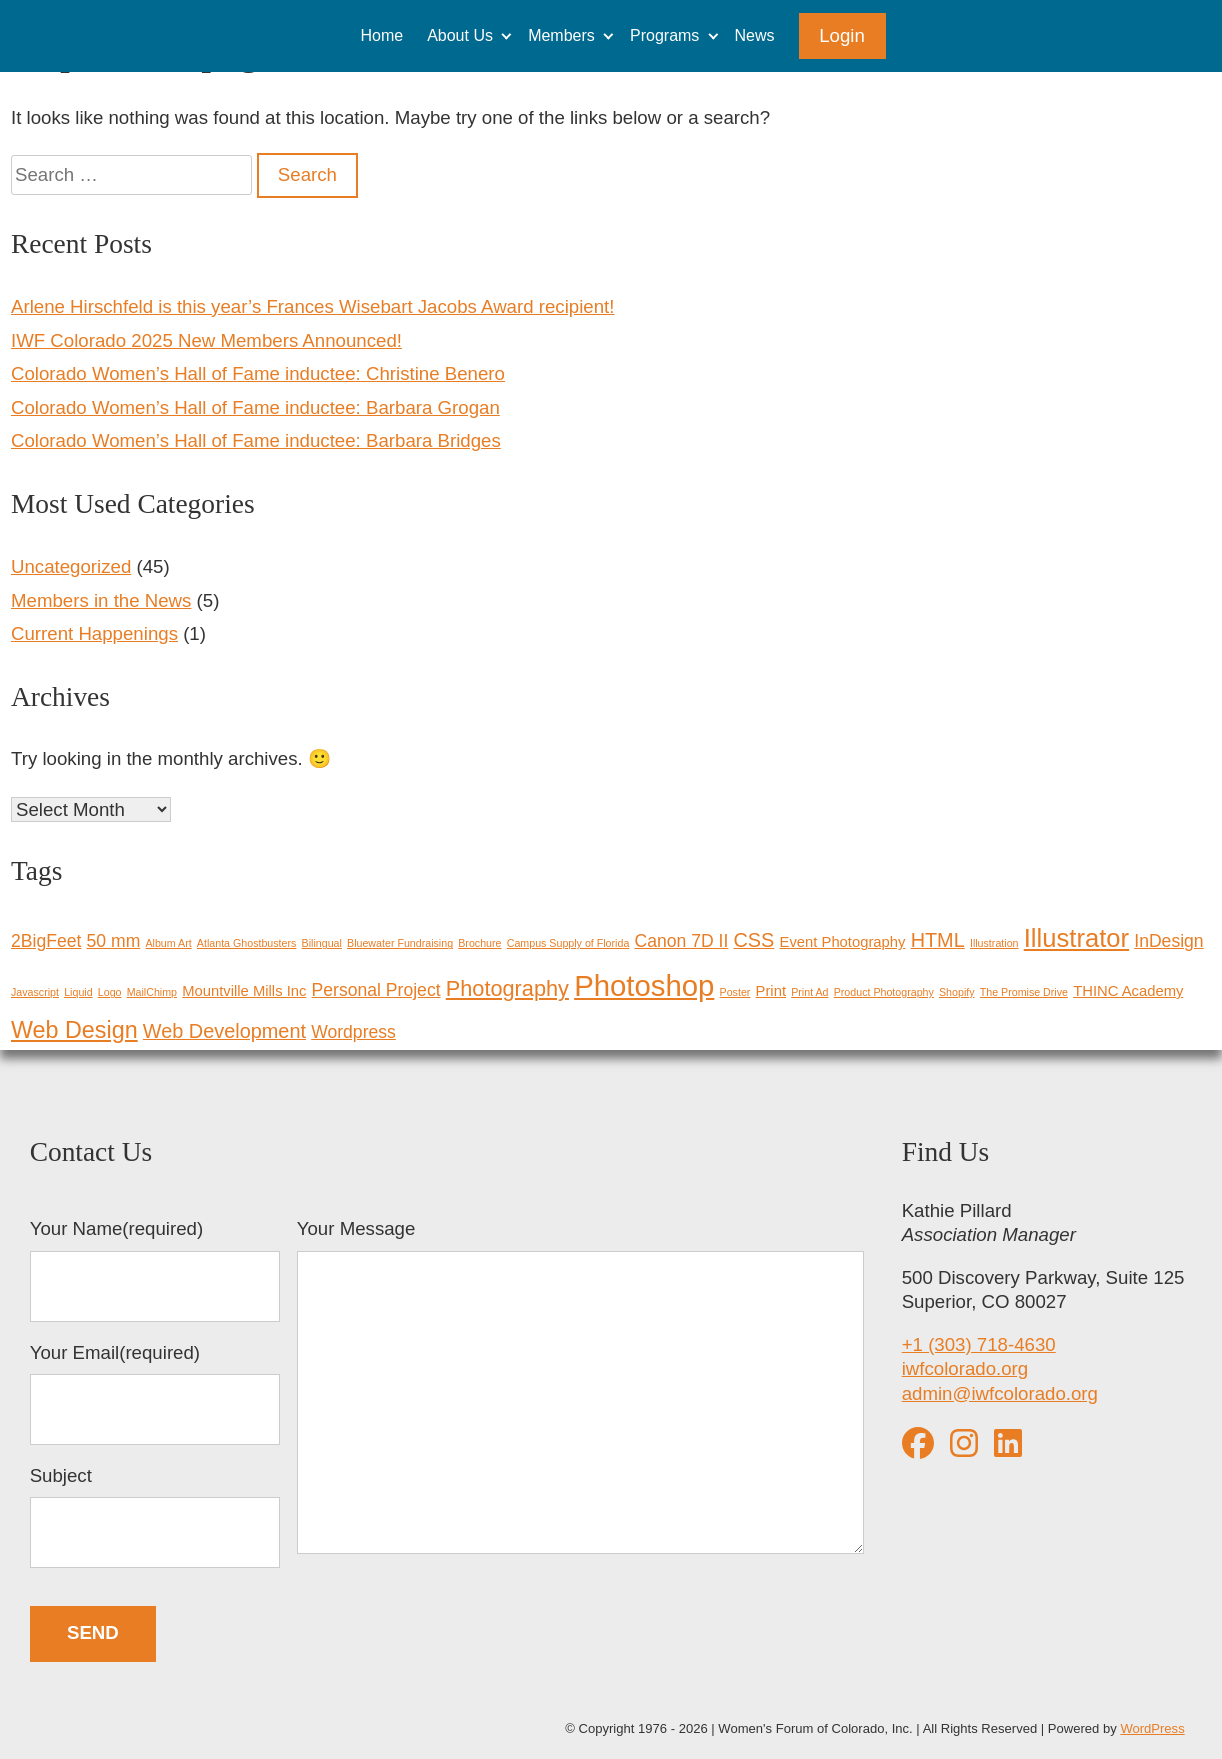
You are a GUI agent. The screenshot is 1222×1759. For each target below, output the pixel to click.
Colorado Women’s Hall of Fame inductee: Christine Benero (258, 373)
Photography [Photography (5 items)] (507, 988)
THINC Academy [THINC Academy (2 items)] (1128, 991)
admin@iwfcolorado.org (1000, 1393)
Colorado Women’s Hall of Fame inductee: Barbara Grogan (255, 407)
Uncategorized (71, 566)
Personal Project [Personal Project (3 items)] (376, 990)
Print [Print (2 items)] (771, 991)
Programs (664, 35)
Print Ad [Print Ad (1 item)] (809, 992)
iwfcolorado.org (965, 1368)
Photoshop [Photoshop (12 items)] (644, 985)
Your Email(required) (155, 1394)
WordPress (1152, 1728)
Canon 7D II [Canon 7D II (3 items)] (682, 941)
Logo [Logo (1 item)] (110, 992)
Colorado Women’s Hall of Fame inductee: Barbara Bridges (256, 440)
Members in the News (101, 600)
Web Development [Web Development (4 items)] (224, 1031)
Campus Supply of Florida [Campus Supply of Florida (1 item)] (568, 943)
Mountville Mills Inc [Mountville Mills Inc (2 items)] (244, 991)
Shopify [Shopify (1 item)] (957, 992)
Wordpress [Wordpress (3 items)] (353, 1032)
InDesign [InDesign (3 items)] (1168, 941)
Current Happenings (94, 633)
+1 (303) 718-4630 (979, 1344)
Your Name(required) (155, 1270)
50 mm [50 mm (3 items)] (114, 941)
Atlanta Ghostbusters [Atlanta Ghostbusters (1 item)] (247, 943)
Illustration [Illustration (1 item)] (994, 943)
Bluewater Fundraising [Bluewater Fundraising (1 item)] (400, 943)
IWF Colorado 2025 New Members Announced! (206, 340)
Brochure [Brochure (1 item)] (479, 943)
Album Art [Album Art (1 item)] (168, 943)
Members (561, 35)
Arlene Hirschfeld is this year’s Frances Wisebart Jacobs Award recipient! (312, 306)
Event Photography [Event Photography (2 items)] (843, 942)
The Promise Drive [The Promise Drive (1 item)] (1024, 992)
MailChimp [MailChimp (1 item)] (152, 992)
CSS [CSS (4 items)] (754, 940)
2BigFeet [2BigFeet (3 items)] (46, 941)
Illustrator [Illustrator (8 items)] (1076, 938)
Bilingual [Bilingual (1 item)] (322, 943)
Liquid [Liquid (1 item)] (78, 992)
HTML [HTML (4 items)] (938, 940)
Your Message (581, 1389)
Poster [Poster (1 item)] (735, 992)
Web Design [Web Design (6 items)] (74, 1030)
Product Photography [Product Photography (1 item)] (884, 992)
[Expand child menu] (506, 35)
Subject (155, 1517)
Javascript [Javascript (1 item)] (35, 992)
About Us (460, 35)
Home (381, 35)
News (755, 35)
